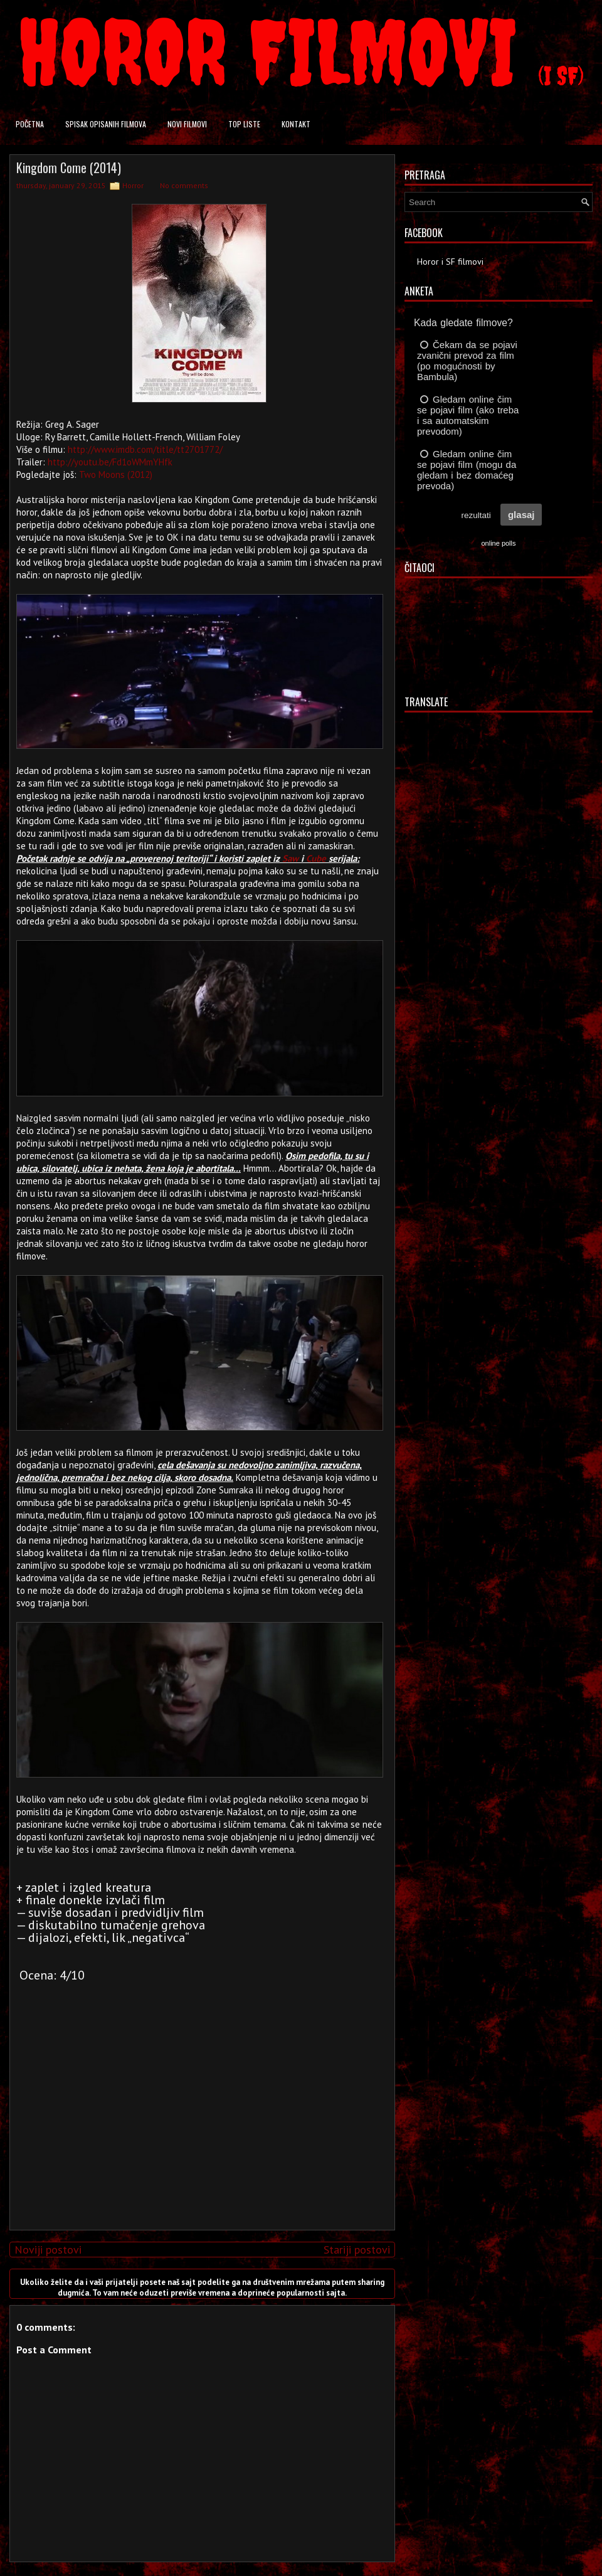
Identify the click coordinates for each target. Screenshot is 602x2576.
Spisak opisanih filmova (105, 124)
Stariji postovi (357, 2249)
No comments (184, 185)
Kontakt (296, 124)
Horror (133, 185)
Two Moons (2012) (115, 474)
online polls (498, 543)
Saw (290, 858)
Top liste (244, 124)
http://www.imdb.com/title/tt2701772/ (145, 449)
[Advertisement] (199, 2132)
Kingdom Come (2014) (68, 167)
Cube (316, 858)
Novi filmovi (187, 124)
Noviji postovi (48, 2249)
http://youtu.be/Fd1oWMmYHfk (110, 462)
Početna (30, 124)
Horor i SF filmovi (450, 261)
